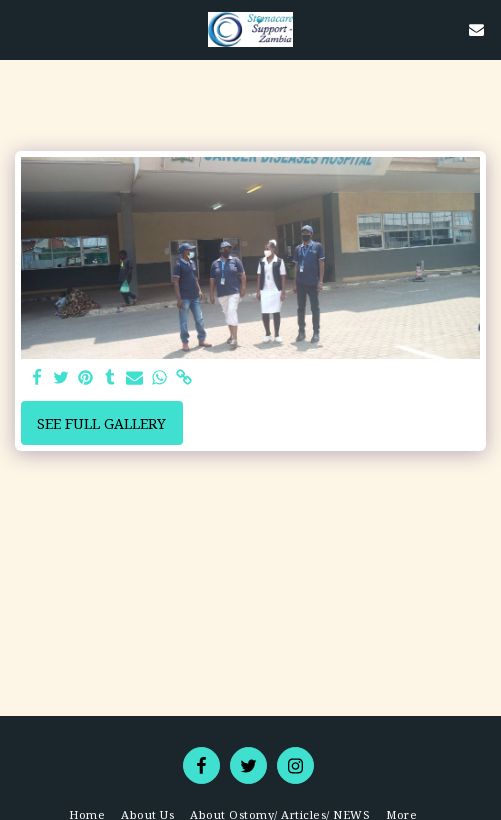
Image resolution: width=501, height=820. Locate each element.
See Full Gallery (101, 423)
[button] (22, 28)
